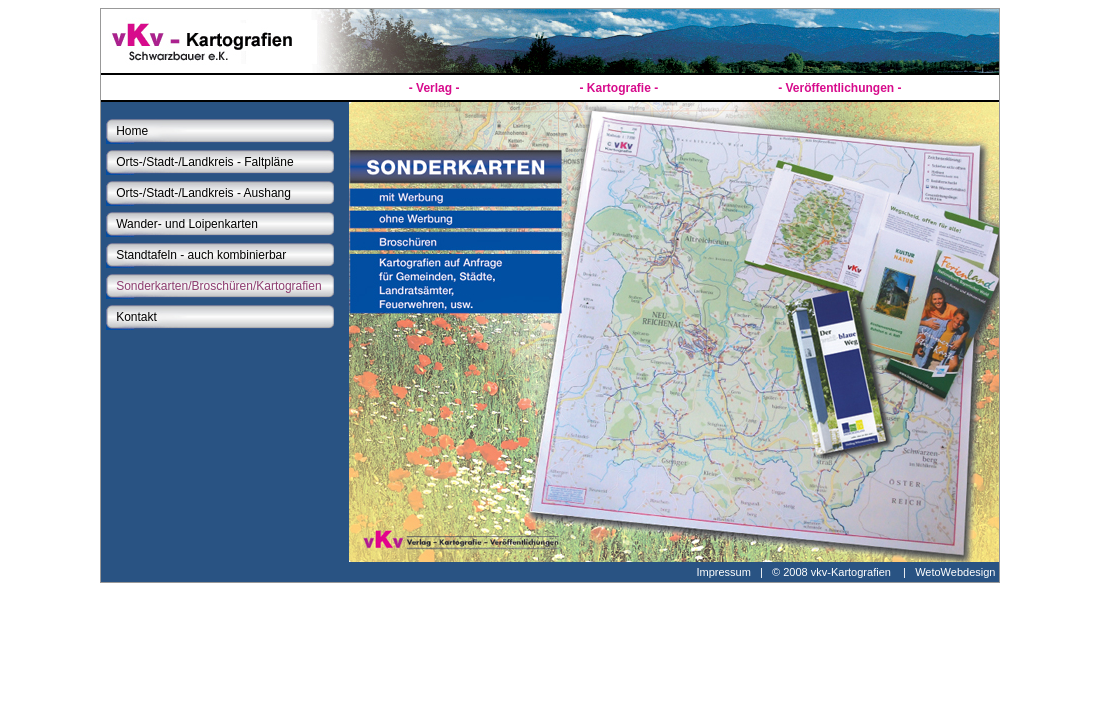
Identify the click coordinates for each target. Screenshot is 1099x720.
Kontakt (136, 317)
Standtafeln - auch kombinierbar (201, 255)
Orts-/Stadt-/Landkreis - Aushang (203, 193)
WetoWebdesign (956, 572)
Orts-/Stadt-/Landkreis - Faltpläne (204, 162)
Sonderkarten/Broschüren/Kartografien (218, 286)
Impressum (723, 572)
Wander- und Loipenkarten (187, 224)
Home (132, 131)
